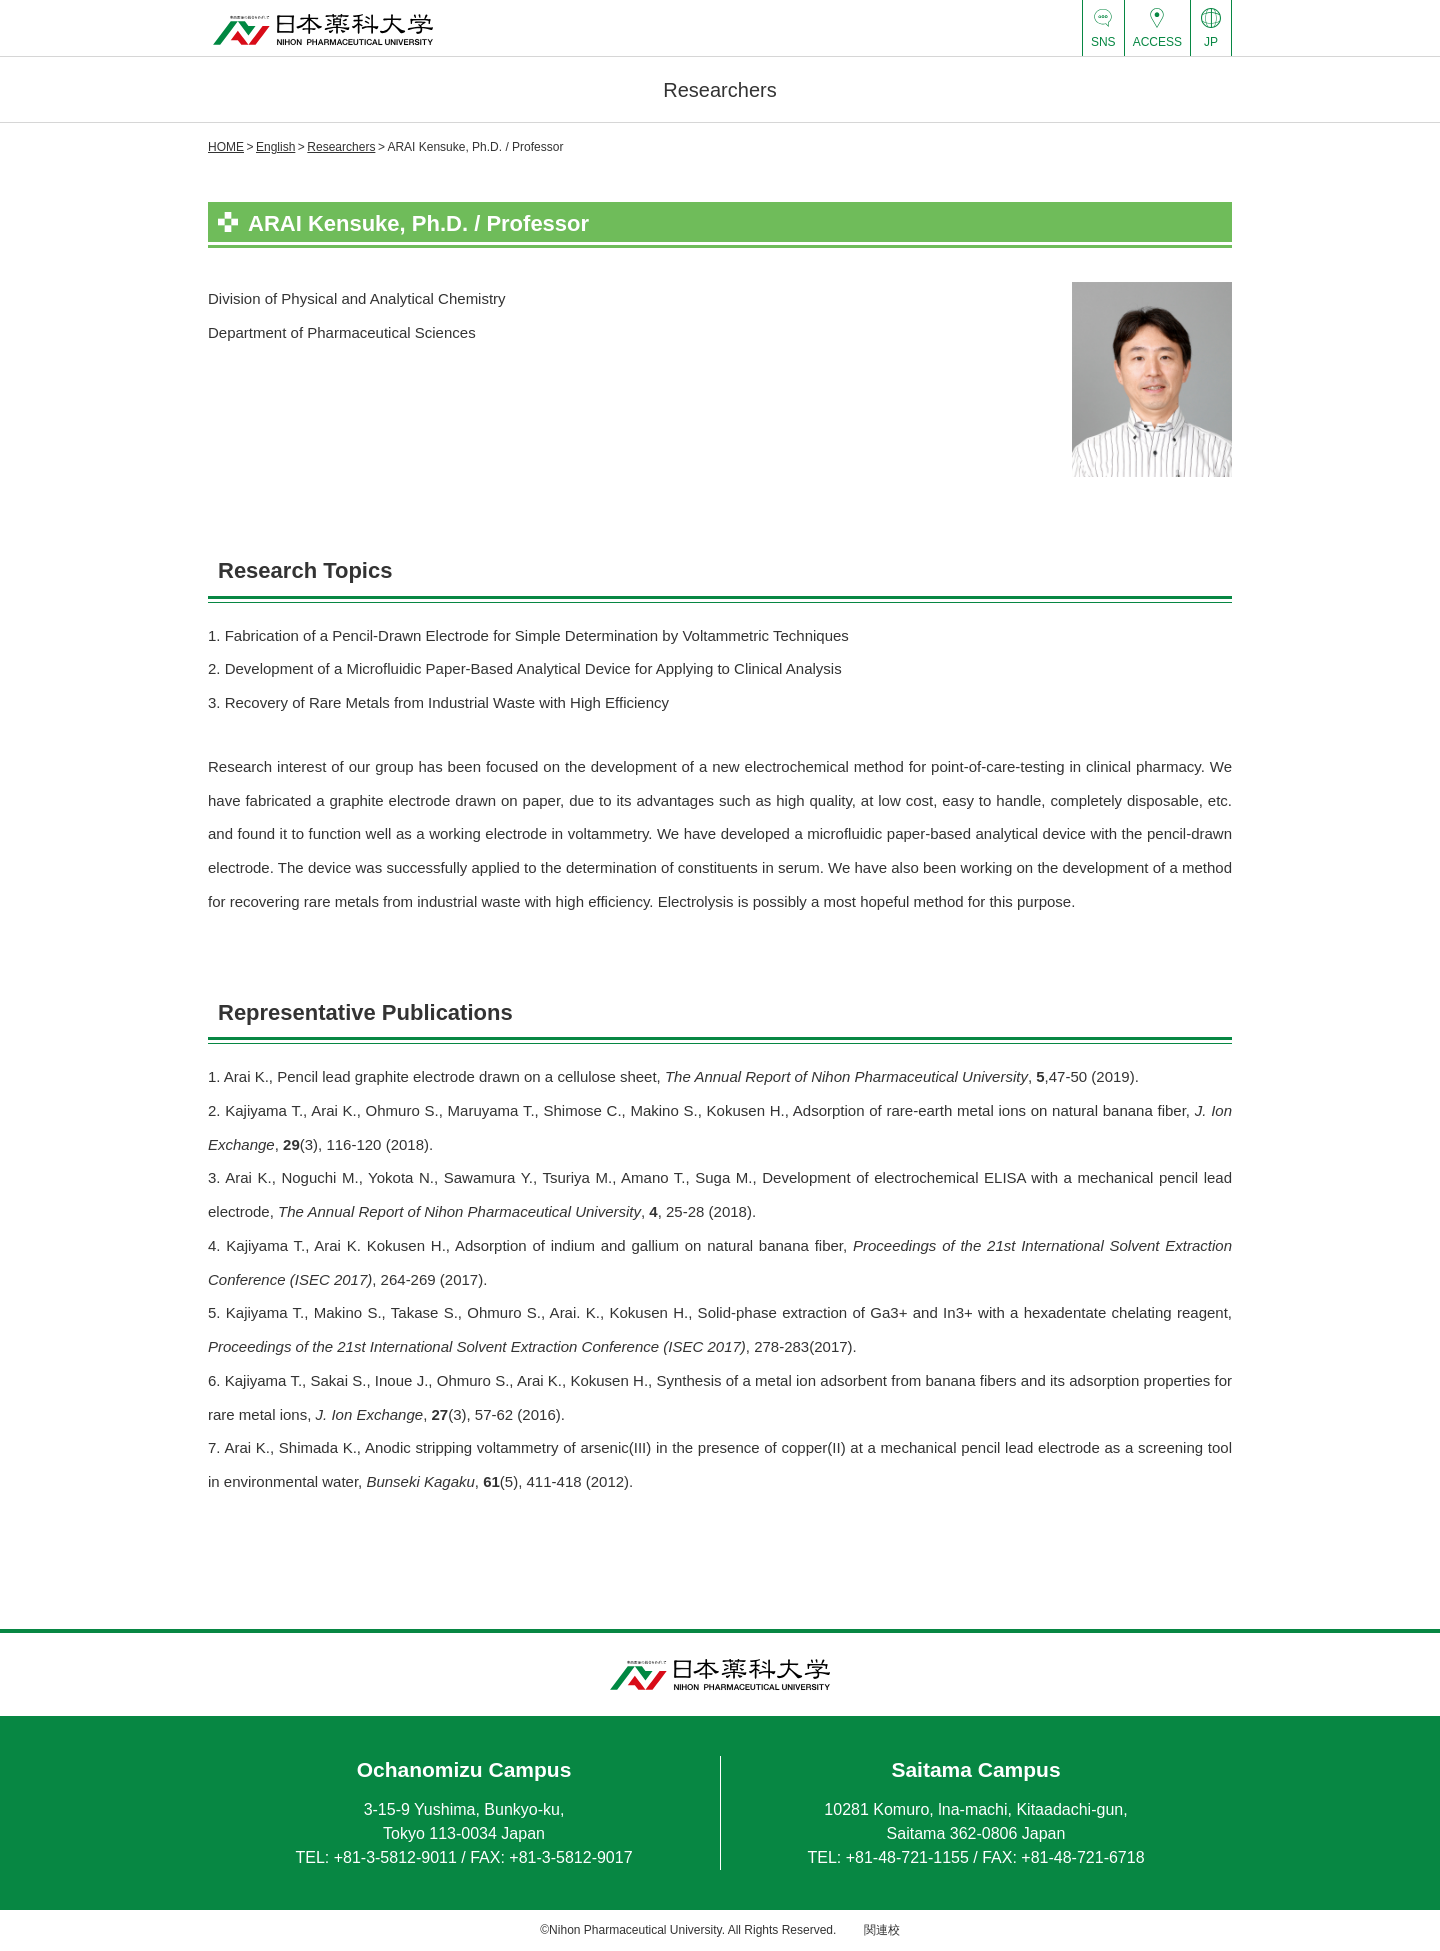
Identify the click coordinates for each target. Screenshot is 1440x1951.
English (275, 147)
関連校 (882, 1930)
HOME (226, 147)
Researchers (341, 147)
